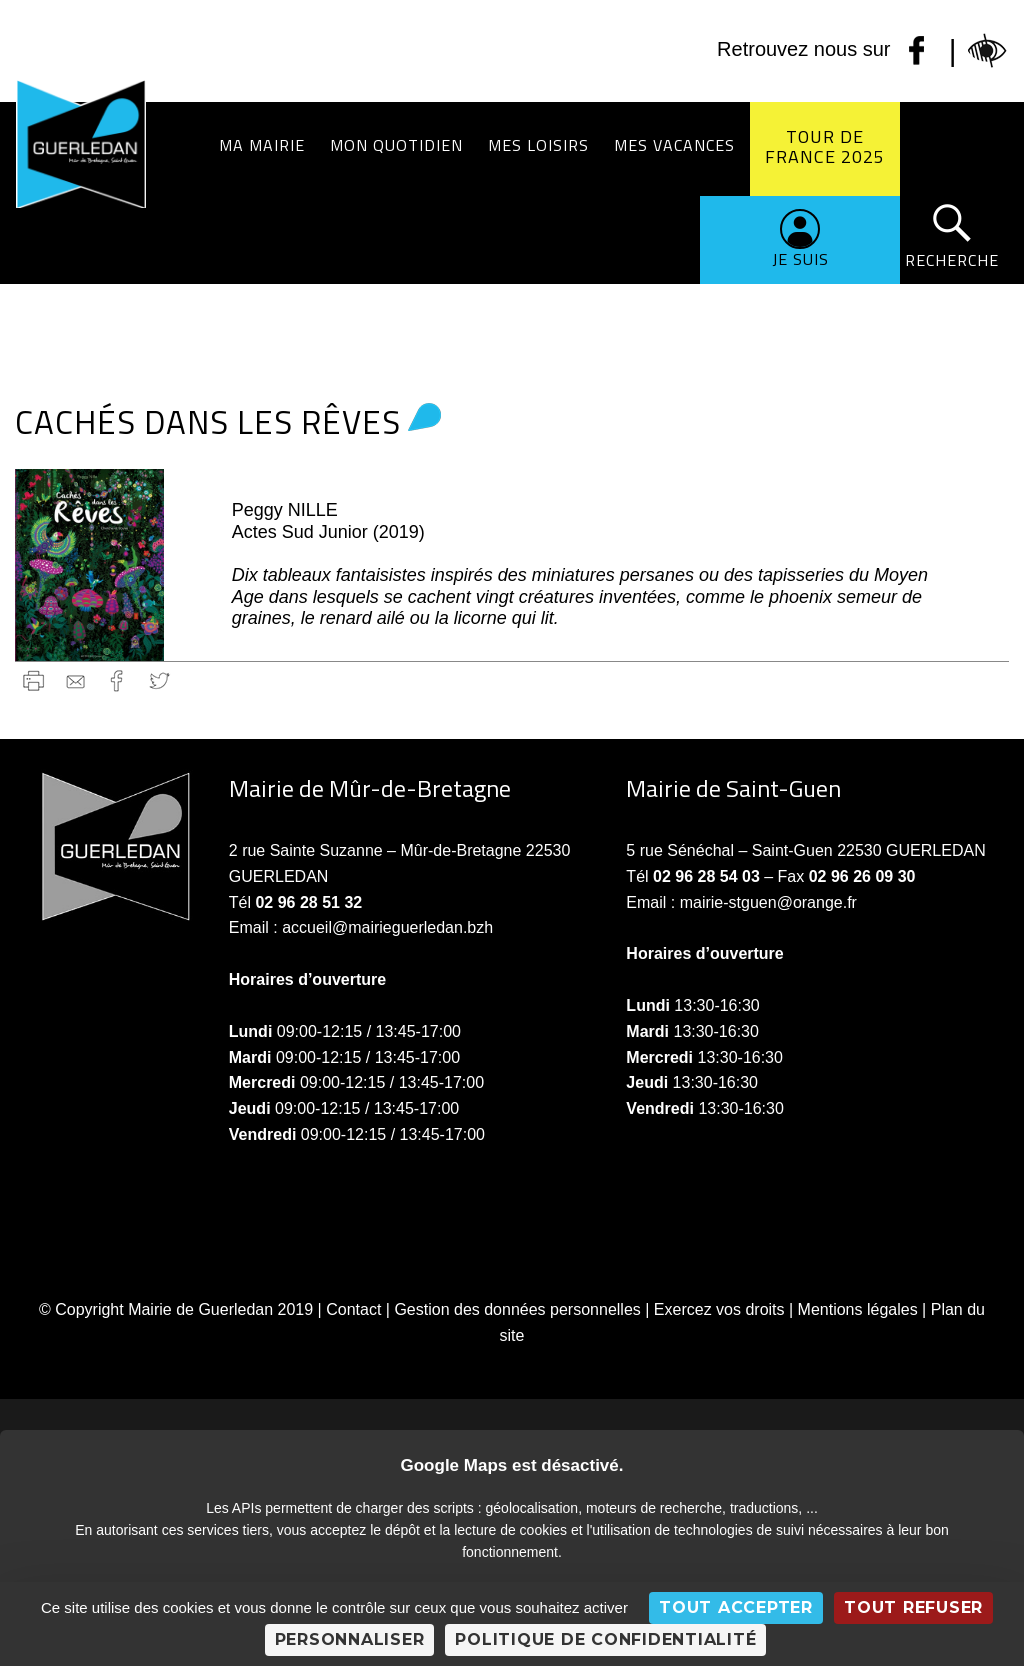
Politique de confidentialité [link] (605, 1639)
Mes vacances (674, 145)
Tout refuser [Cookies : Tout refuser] (913, 1607)
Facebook (117, 680)
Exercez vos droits (719, 1309)
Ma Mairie (262, 145)
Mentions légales (858, 1309)
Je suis (800, 259)
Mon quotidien (396, 145)
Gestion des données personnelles (517, 1309)
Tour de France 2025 (825, 146)
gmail (75, 680)
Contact (353, 1309)
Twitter (159, 680)
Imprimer (33, 680)
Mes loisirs (538, 145)
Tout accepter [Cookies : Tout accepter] (736, 1607)
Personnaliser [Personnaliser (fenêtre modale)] (350, 1639)
